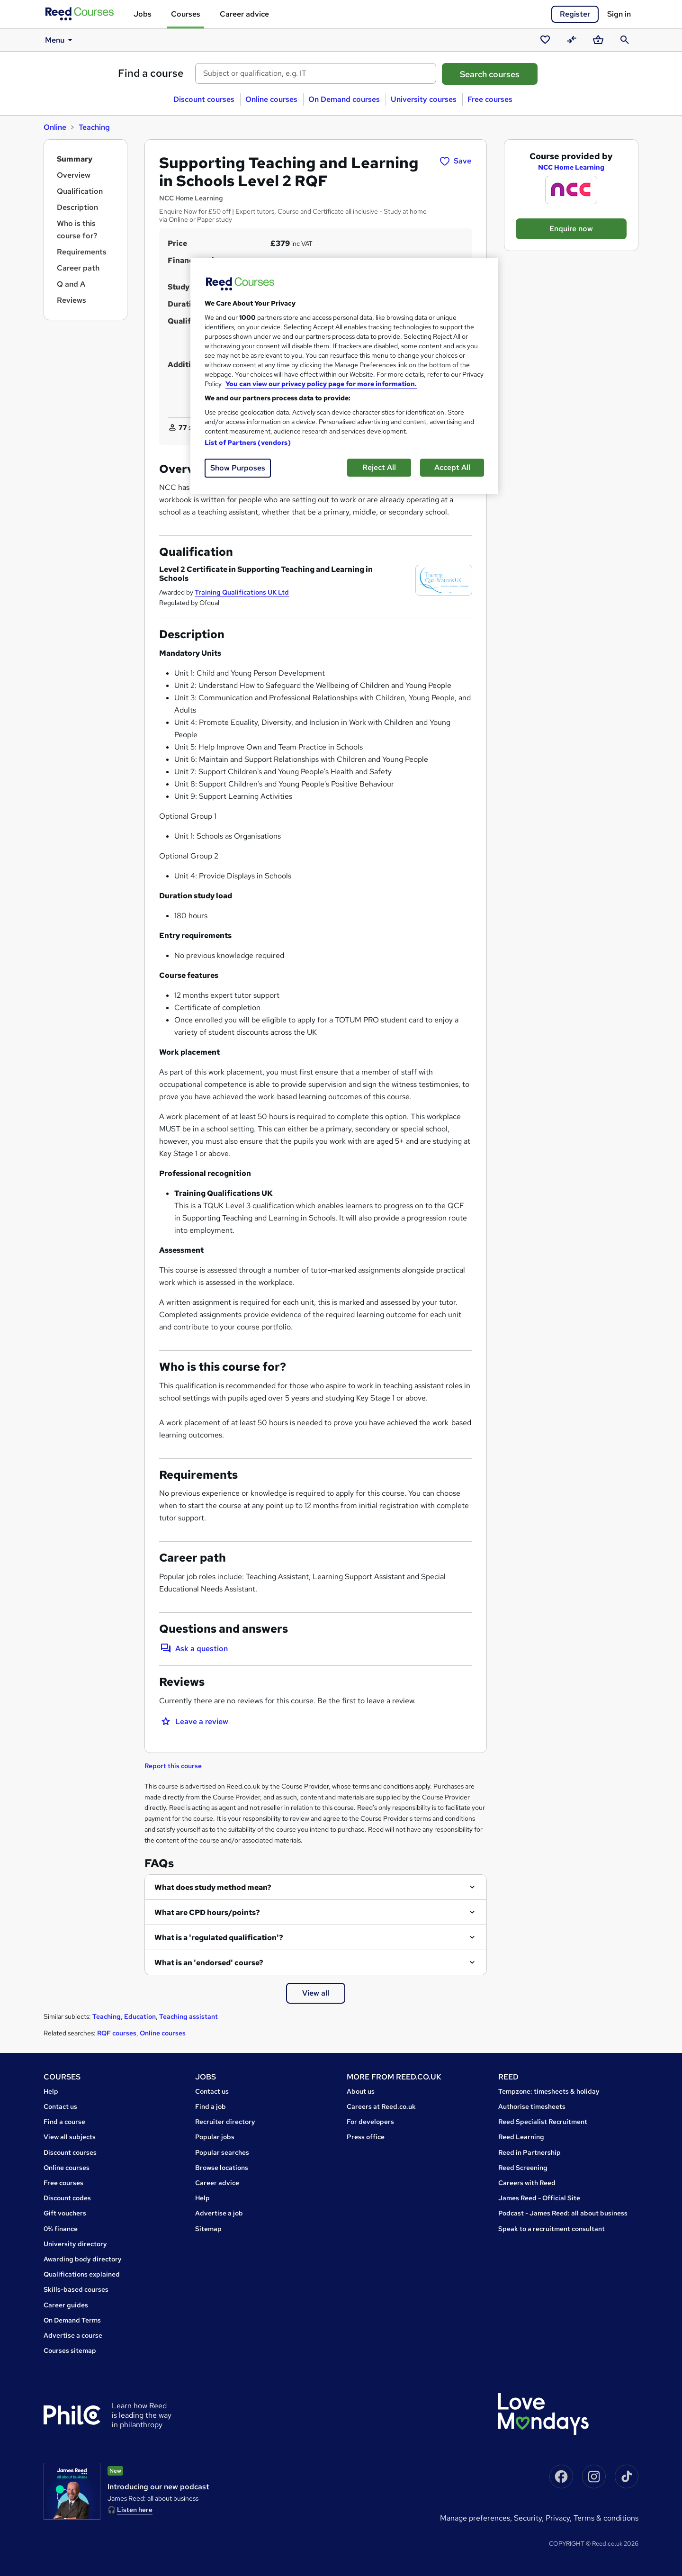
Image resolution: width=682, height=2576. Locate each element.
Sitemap (208, 2228)
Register (575, 14)
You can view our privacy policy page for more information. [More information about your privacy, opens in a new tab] (321, 384)
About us (361, 2091)
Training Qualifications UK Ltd (242, 592)
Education (140, 2016)
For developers (370, 2121)
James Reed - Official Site (539, 2198)
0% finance (61, 2228)
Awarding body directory (83, 2259)
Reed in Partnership (529, 2152)
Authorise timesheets (531, 2106)
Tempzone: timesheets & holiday (549, 2091)
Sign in (619, 14)
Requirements (82, 252)
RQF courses (116, 2033)
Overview (73, 175)
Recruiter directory (225, 2121)
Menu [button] (60, 39)
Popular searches (222, 2152)
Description (77, 207)
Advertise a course (73, 2335)
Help (51, 2091)
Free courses (489, 99)
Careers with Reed (527, 2182)
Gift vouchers (65, 2213)
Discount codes (67, 2198)
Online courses (271, 99)
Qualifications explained (82, 2274)
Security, (530, 2518)
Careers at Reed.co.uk (381, 2106)
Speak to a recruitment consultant (551, 2228)
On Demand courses (344, 99)
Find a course (151, 73)
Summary (74, 159)
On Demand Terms (72, 2320)
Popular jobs (214, 2137)
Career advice (244, 14)
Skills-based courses (76, 2289)
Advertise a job (219, 2213)
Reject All (379, 467)
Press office (366, 2137)
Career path (78, 268)
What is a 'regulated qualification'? (218, 1938)
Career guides (66, 2305)
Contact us (60, 2106)
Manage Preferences (475, 2518)
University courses (424, 99)
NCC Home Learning (571, 167)
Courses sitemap (70, 2350)
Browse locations (221, 2167)
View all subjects (70, 2137)
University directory (75, 2244)
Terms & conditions (606, 2518)
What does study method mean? (212, 1887)
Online (55, 127)
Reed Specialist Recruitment (542, 2121)
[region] (344, 376)
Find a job (210, 2106)
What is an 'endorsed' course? (208, 1963)
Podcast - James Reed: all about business (563, 2213)
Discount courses (203, 99)
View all (315, 1993)
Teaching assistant (188, 2016)
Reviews (71, 300)
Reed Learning (521, 2137)
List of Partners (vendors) (248, 442)
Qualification (80, 191)
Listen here (135, 2509)
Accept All (452, 467)
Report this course (173, 1766)
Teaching (94, 127)
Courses (185, 14)
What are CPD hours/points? (207, 1912)
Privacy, (560, 2518)
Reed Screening (522, 2167)
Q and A (71, 284)
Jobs (143, 14)
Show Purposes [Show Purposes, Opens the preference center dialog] (237, 468)
